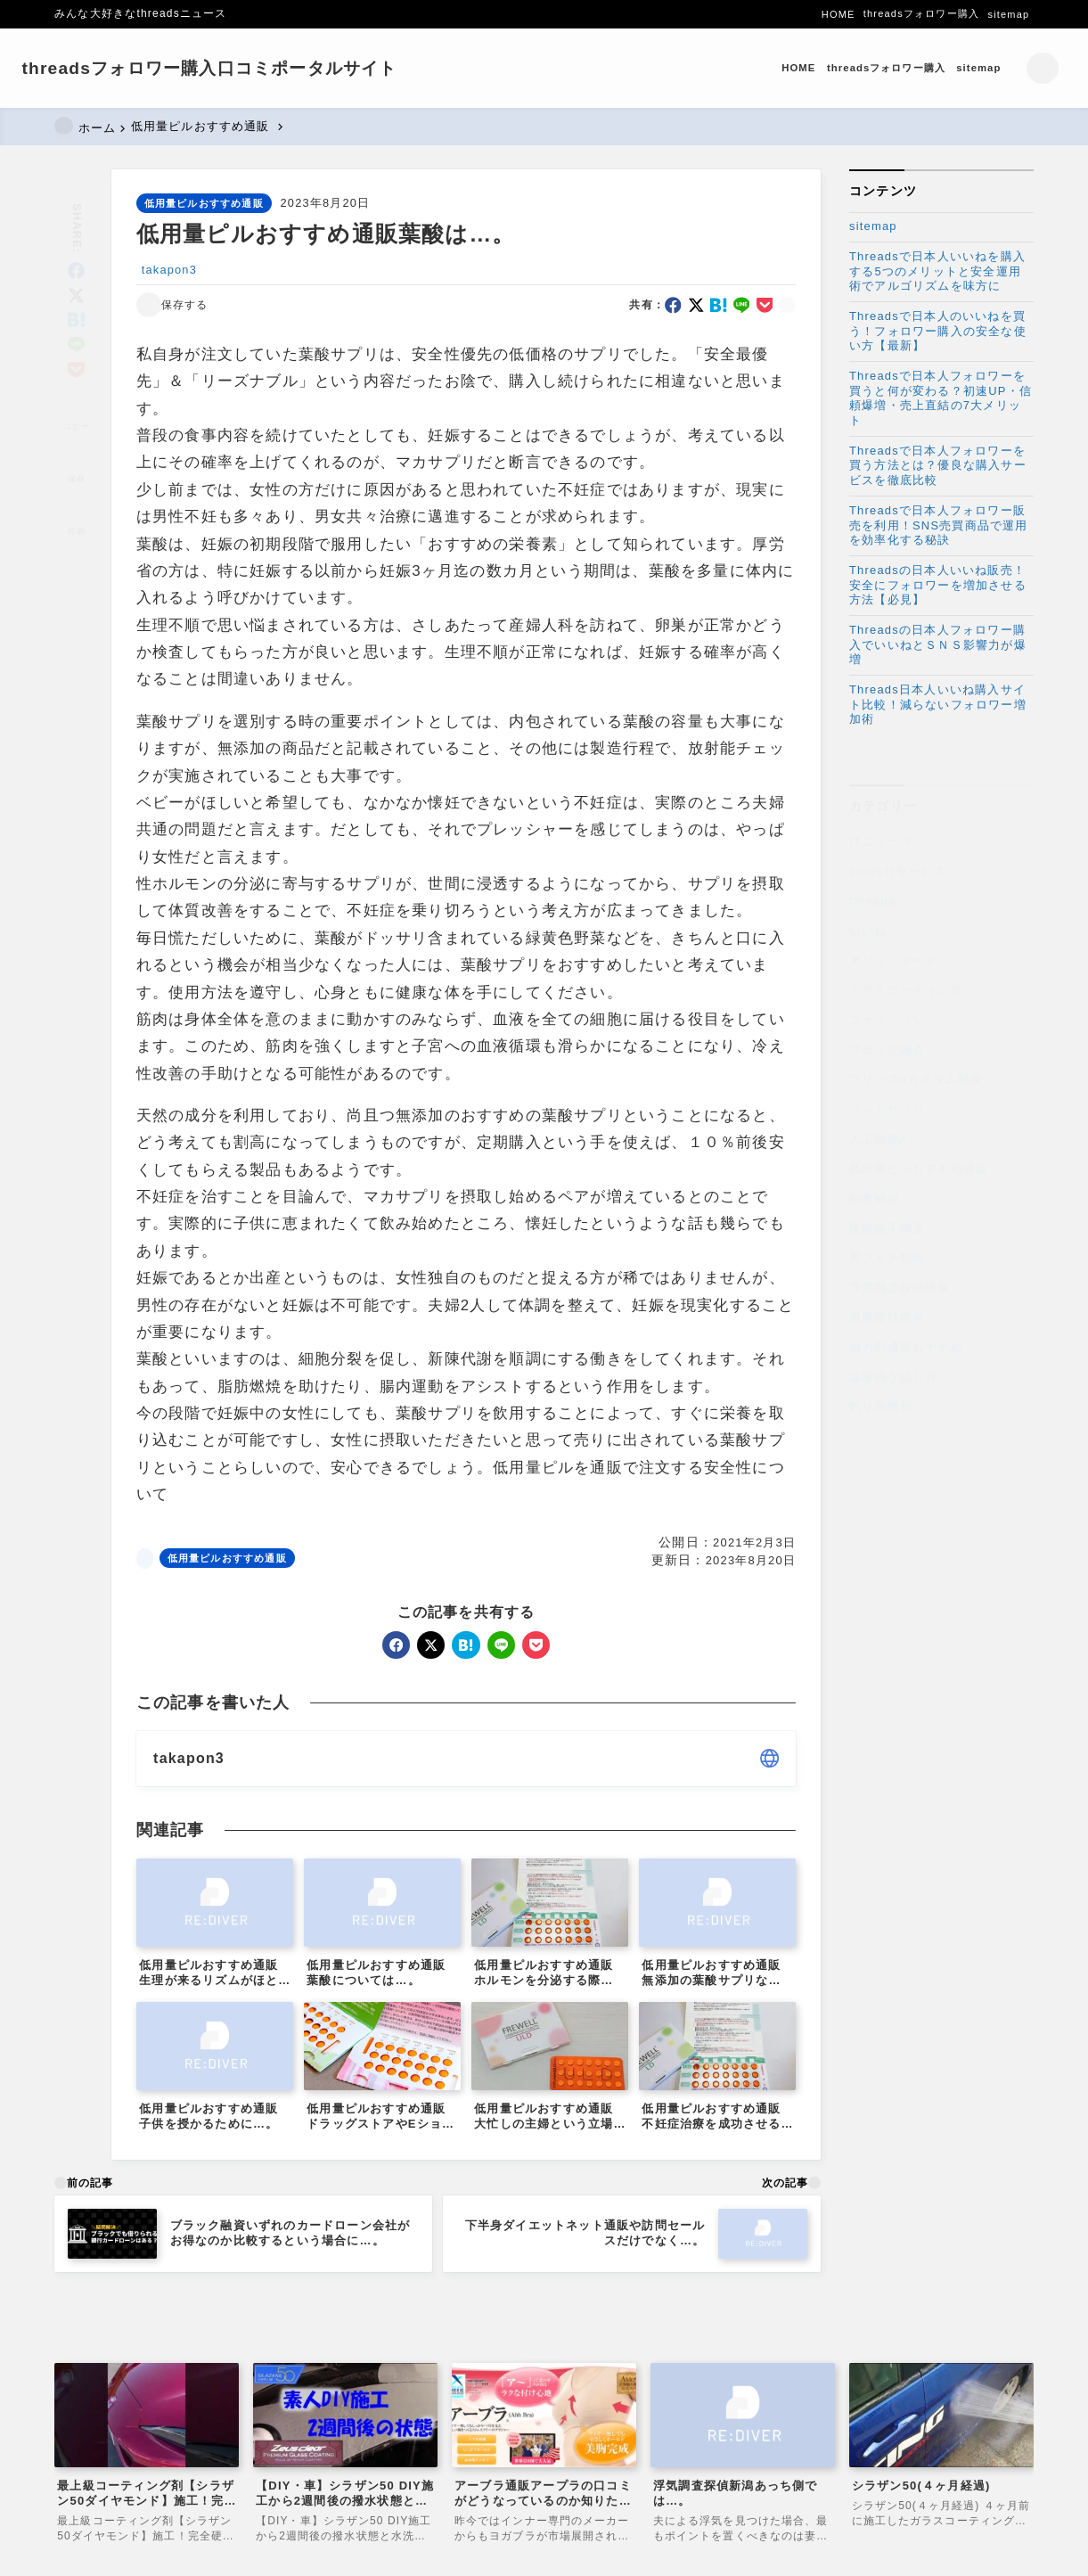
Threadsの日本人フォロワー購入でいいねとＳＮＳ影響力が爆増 (938, 645)
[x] (77, 270)
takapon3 (169, 269)
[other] (769, 1759)
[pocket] (77, 344)
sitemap (873, 227)
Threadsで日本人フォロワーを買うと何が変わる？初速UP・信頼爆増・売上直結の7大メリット (940, 398)
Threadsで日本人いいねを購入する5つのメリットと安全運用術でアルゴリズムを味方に (937, 271)
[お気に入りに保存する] (172, 305)
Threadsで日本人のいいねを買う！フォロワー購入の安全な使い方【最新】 (938, 331)
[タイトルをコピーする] (76, 392)
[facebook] (77, 245)
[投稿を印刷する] (76, 498)
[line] (77, 319)
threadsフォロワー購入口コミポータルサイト (241, 68)
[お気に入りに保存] (76, 445)
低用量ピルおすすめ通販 (204, 203)
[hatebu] (77, 295)
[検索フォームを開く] (1010, 68)
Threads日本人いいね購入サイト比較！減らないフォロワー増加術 (938, 704)
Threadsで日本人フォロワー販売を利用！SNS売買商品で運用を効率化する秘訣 (938, 525)
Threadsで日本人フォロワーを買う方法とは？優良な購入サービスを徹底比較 (938, 466)
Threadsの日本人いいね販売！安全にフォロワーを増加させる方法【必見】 (938, 585)
